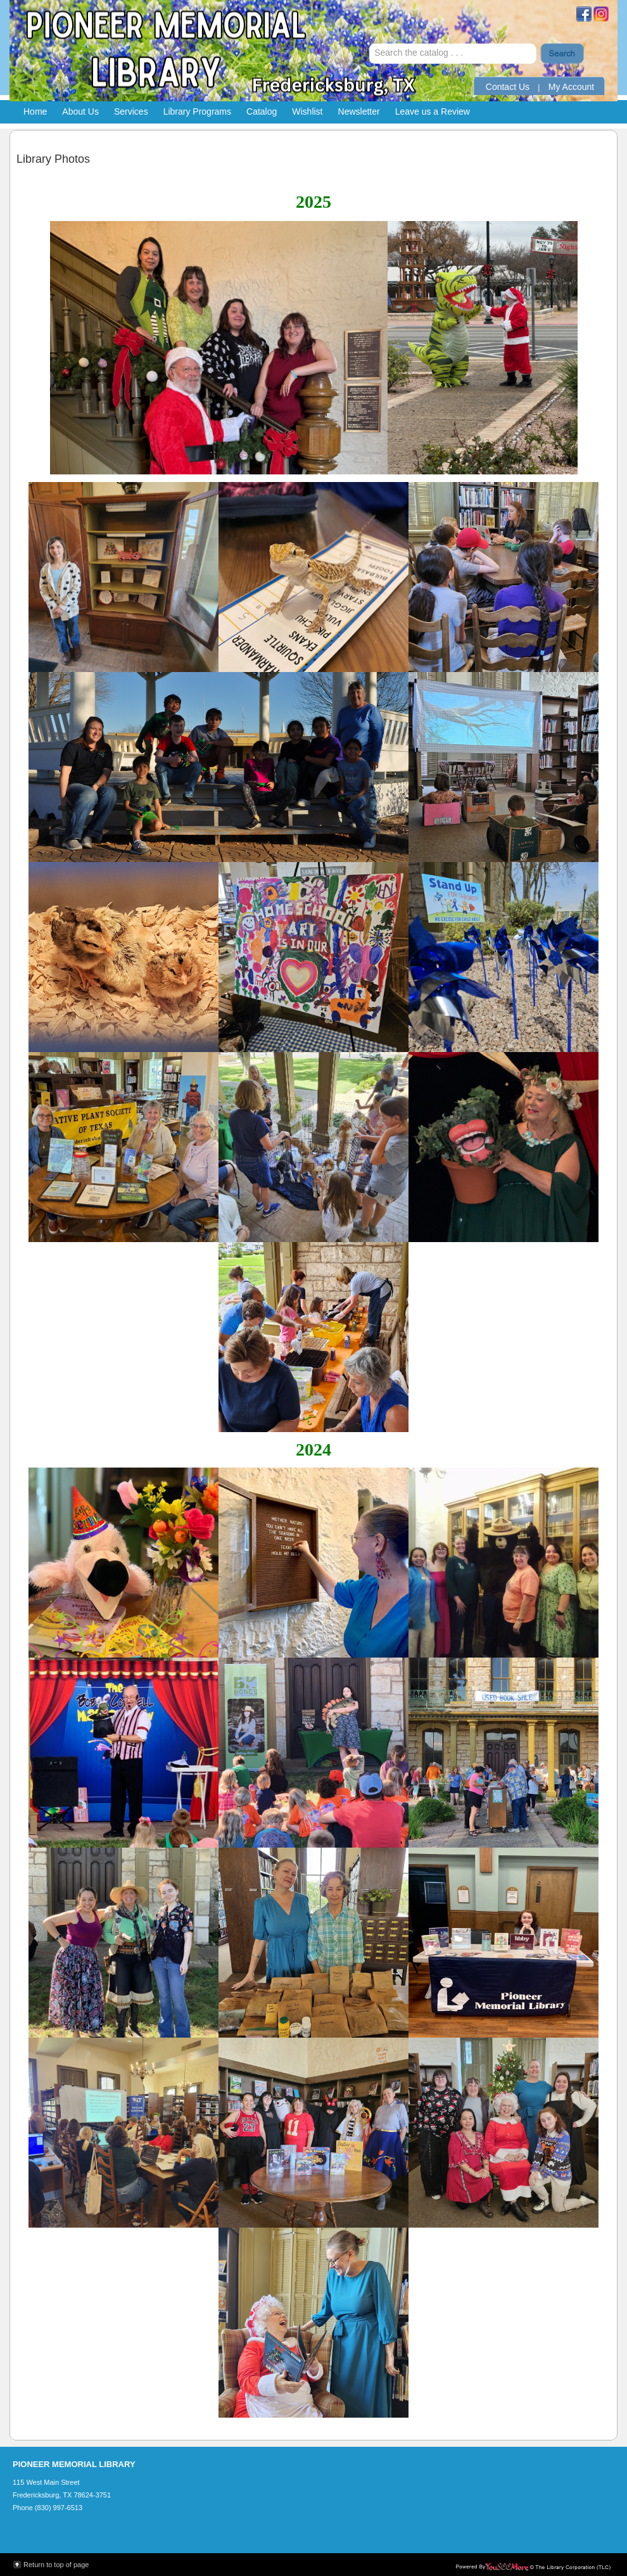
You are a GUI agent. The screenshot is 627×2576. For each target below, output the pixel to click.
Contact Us (507, 87)
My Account (571, 87)
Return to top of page (56, 2564)
